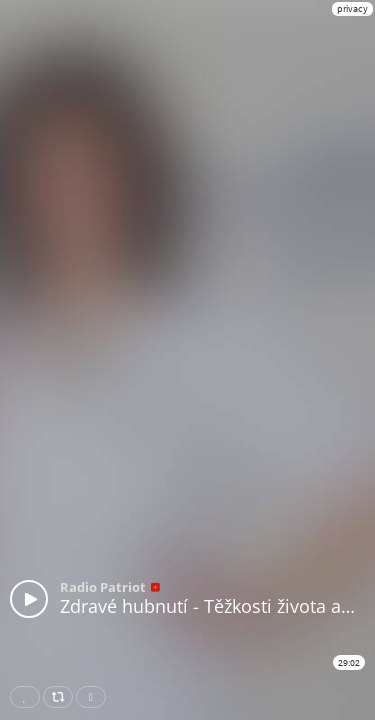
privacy (352, 8)
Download (95, 697)
